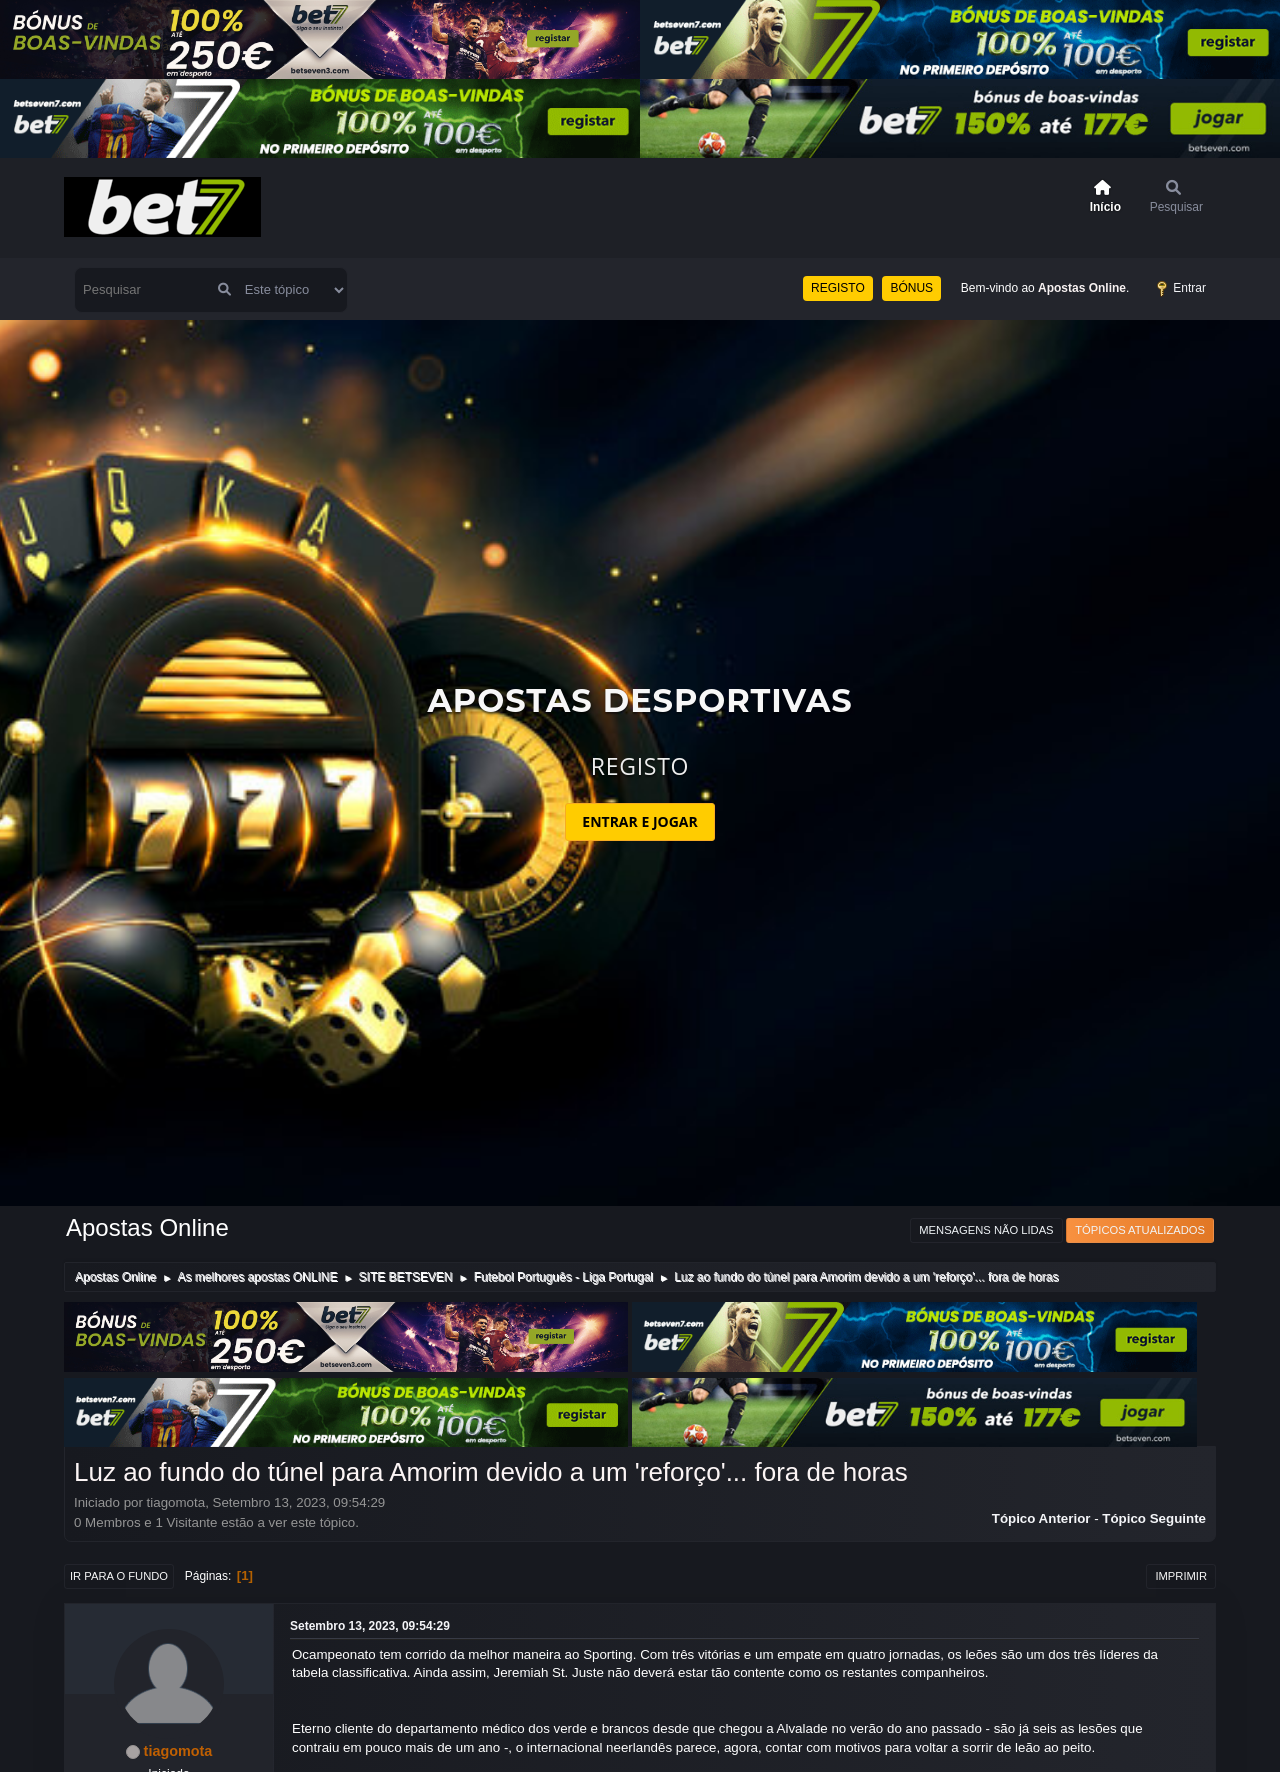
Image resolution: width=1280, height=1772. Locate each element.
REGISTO (838, 288)
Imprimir (1181, 1576)
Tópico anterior (1041, 1518)
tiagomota (178, 1751)
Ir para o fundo (119, 1576)
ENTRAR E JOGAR (639, 821)
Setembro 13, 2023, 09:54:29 (370, 1626)
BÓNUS (911, 288)
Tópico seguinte (1154, 1518)
